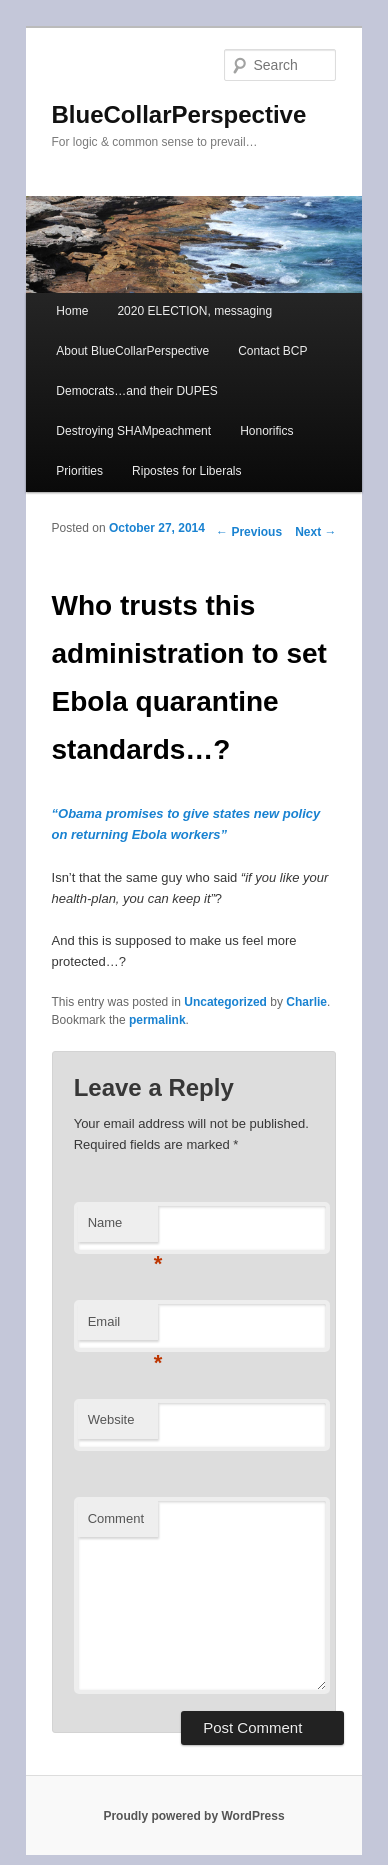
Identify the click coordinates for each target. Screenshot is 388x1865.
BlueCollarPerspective (179, 114)
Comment (116, 1518)
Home (72, 311)
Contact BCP (272, 351)
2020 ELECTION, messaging (194, 311)
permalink (157, 1020)
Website (111, 1419)
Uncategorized (225, 1002)
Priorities (79, 471)
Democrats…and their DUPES (136, 391)
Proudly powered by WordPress (193, 1816)
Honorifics (266, 431)
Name (123, 1228)
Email (123, 1327)
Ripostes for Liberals (186, 471)
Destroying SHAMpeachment (133, 431)
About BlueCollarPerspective (132, 351)
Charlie (306, 1002)
